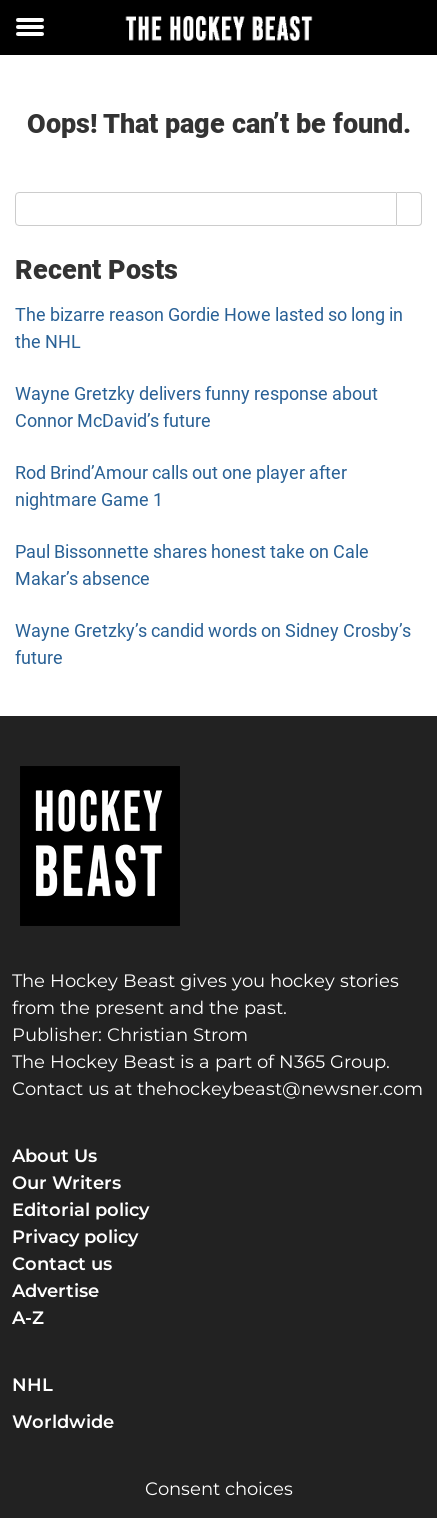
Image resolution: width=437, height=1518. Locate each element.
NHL (32, 1385)
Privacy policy (75, 1237)
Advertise (55, 1291)
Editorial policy (80, 1210)
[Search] (409, 209)
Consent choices (219, 1489)
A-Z (28, 1318)
